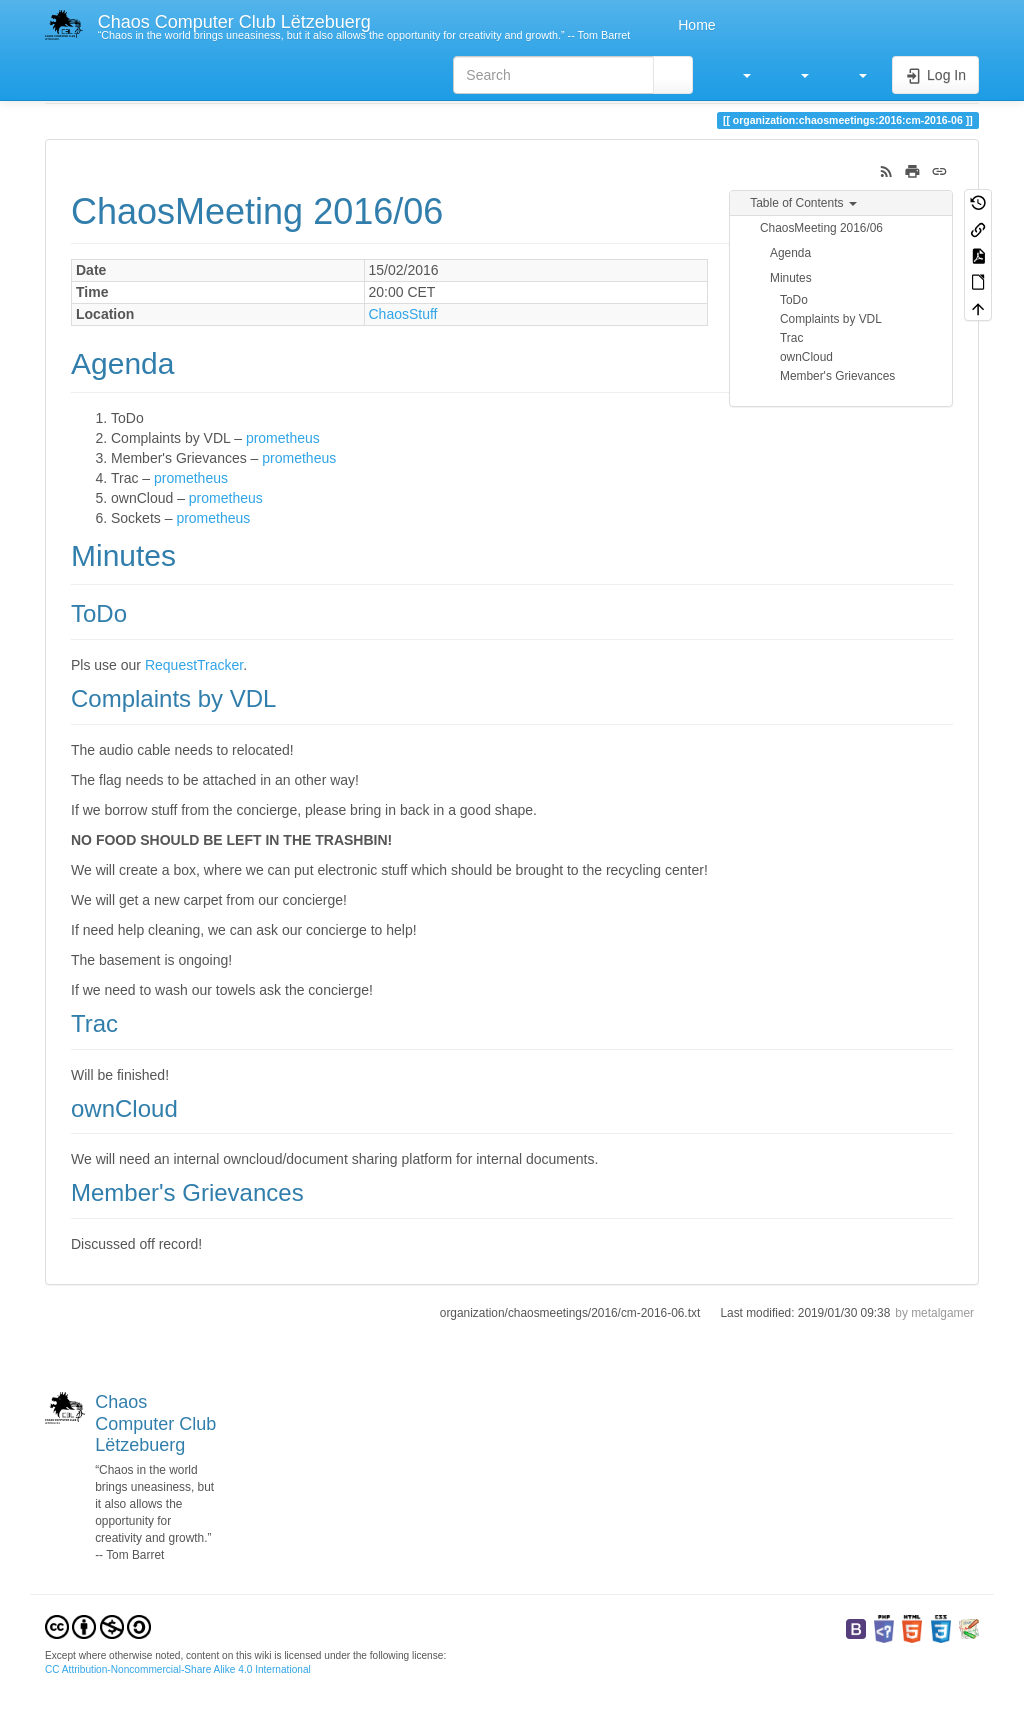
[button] (737, 75)
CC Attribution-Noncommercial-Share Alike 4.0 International (178, 1669)
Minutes (791, 278)
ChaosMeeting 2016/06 (821, 228)
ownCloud (806, 357)
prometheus (283, 438)
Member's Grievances (837, 376)
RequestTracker (194, 665)
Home (694, 25)
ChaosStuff (403, 314)
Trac (791, 338)
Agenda (790, 253)
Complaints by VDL (831, 319)
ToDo (794, 300)
